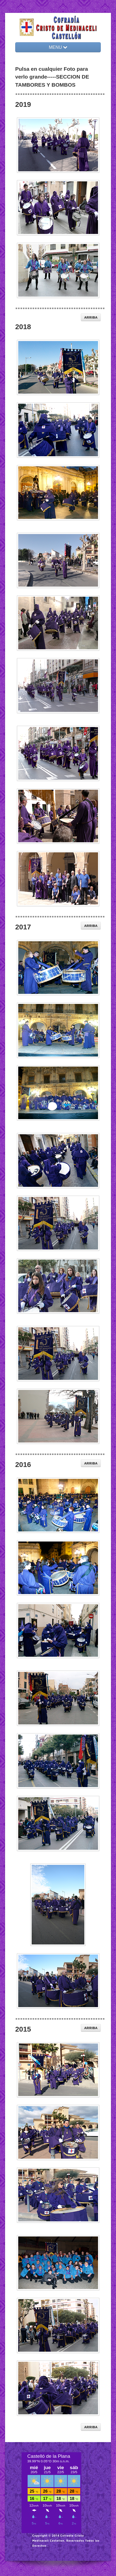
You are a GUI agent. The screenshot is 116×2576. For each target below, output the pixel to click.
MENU (58, 47)
